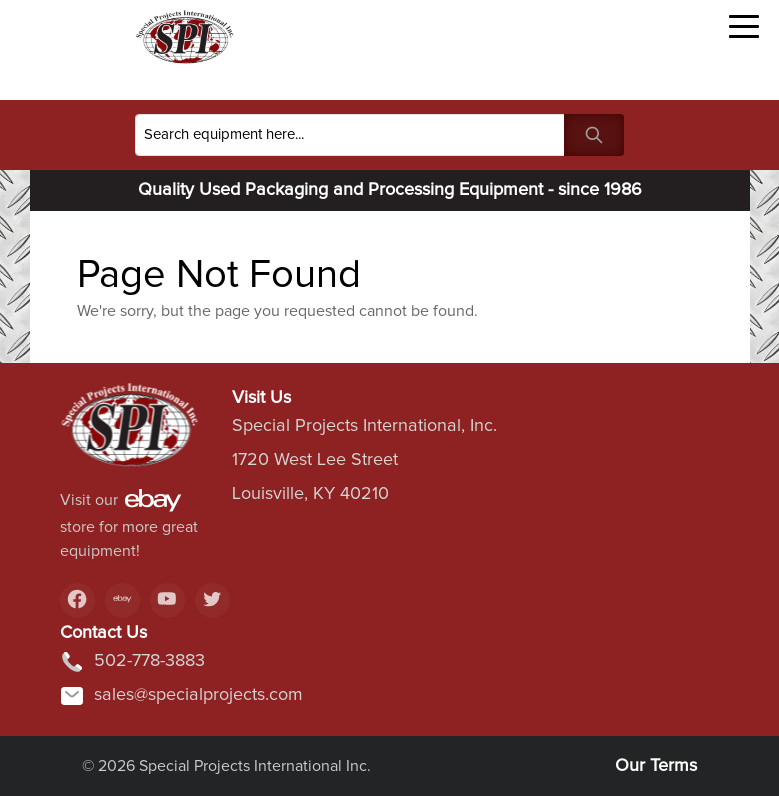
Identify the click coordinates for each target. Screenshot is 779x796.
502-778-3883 (132, 662)
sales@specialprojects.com (181, 696)
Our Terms (656, 766)
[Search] (350, 135)
